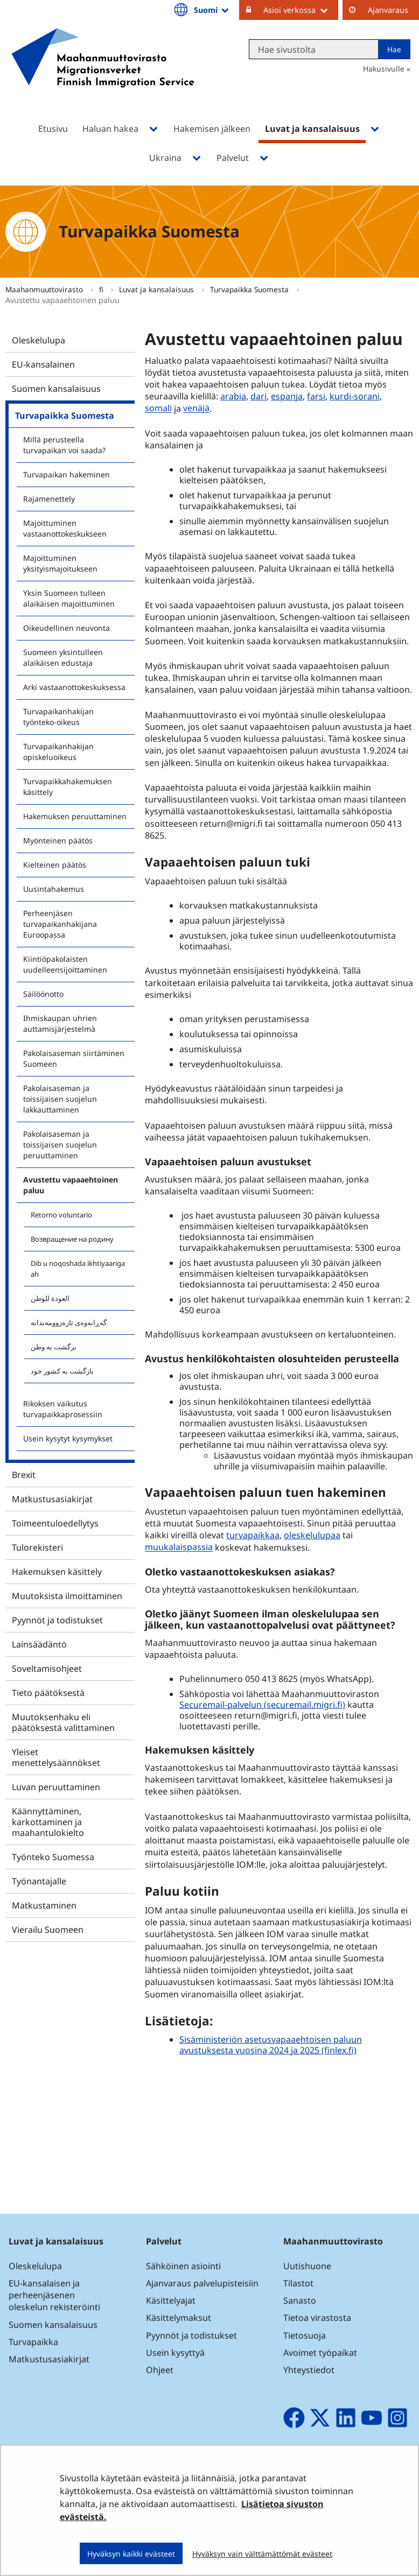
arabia (233, 396)
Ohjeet (159, 2370)
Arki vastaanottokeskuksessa (74, 687)
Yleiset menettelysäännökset (56, 1757)
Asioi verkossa (300, 9)
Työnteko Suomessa (53, 1857)
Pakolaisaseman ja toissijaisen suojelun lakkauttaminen (60, 1099)
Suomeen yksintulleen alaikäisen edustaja (63, 657)
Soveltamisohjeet (47, 1668)
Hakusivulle (383, 69)
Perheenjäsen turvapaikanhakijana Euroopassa (60, 924)
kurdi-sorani (355, 396)
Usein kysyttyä (176, 2353)
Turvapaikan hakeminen (66, 474)
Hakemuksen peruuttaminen (75, 816)
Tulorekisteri (37, 1547)
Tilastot (298, 2283)
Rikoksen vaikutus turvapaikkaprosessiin (62, 1408)
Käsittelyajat (170, 2300)
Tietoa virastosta (317, 2318)
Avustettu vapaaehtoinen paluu (70, 1184)
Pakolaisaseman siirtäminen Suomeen (73, 1058)
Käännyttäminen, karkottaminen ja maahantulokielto (48, 1822)
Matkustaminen (44, 1905)
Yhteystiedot (308, 2370)
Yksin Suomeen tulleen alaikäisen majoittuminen (69, 598)
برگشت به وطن (53, 1347)
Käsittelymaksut (178, 2318)
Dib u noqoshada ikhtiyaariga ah (78, 1268)
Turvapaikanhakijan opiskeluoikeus (58, 751)
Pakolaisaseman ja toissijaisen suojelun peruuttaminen (60, 1144)
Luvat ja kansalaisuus (157, 289)
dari (258, 396)
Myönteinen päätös (58, 840)
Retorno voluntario (61, 1215)
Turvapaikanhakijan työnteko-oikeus (58, 716)
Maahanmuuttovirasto (45, 289)
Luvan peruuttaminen (56, 1787)
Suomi (212, 9)
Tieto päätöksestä (48, 1693)
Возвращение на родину (72, 1239)
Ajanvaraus (388, 10)
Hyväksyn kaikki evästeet (131, 2554)
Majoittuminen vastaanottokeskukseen (65, 528)
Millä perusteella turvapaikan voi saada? (64, 444)
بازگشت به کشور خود (62, 1371)
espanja (287, 396)
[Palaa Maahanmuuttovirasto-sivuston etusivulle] (103, 72)
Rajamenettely (49, 499)
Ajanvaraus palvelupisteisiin (202, 2283)
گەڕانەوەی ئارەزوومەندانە (69, 1322)
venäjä (196, 408)
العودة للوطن (50, 1298)
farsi (316, 396)
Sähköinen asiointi (183, 2266)
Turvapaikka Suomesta (250, 289)
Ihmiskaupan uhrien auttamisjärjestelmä (60, 1023)
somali (158, 408)
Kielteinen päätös (54, 865)
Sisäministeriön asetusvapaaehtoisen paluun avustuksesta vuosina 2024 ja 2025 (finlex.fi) (270, 2044)
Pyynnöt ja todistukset (57, 1620)
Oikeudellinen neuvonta (66, 628)
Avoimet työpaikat (320, 2353)
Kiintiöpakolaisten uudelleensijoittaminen (65, 964)
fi (102, 289)
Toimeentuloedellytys (55, 1523)
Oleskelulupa (38, 340)
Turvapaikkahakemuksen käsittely (67, 786)
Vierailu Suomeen (47, 1929)
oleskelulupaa (312, 1535)
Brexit (24, 1475)
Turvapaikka (33, 2342)
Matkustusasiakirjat (52, 1499)
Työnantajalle (39, 1881)
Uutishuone (307, 2266)
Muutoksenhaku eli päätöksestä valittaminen (63, 1722)
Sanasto (299, 2300)
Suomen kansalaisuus (56, 389)
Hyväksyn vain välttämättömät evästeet (262, 2554)
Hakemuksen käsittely (57, 1572)
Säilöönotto (43, 994)
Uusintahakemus (53, 889)
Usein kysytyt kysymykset (68, 1438)
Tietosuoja (304, 2335)
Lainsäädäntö (39, 1644)
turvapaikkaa (253, 1535)
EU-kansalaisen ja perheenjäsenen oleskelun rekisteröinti (54, 2295)
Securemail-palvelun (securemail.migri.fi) (262, 1705)
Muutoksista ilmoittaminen (67, 1596)
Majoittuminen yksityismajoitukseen (60, 563)
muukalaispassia (179, 1547)
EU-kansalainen (43, 364)
